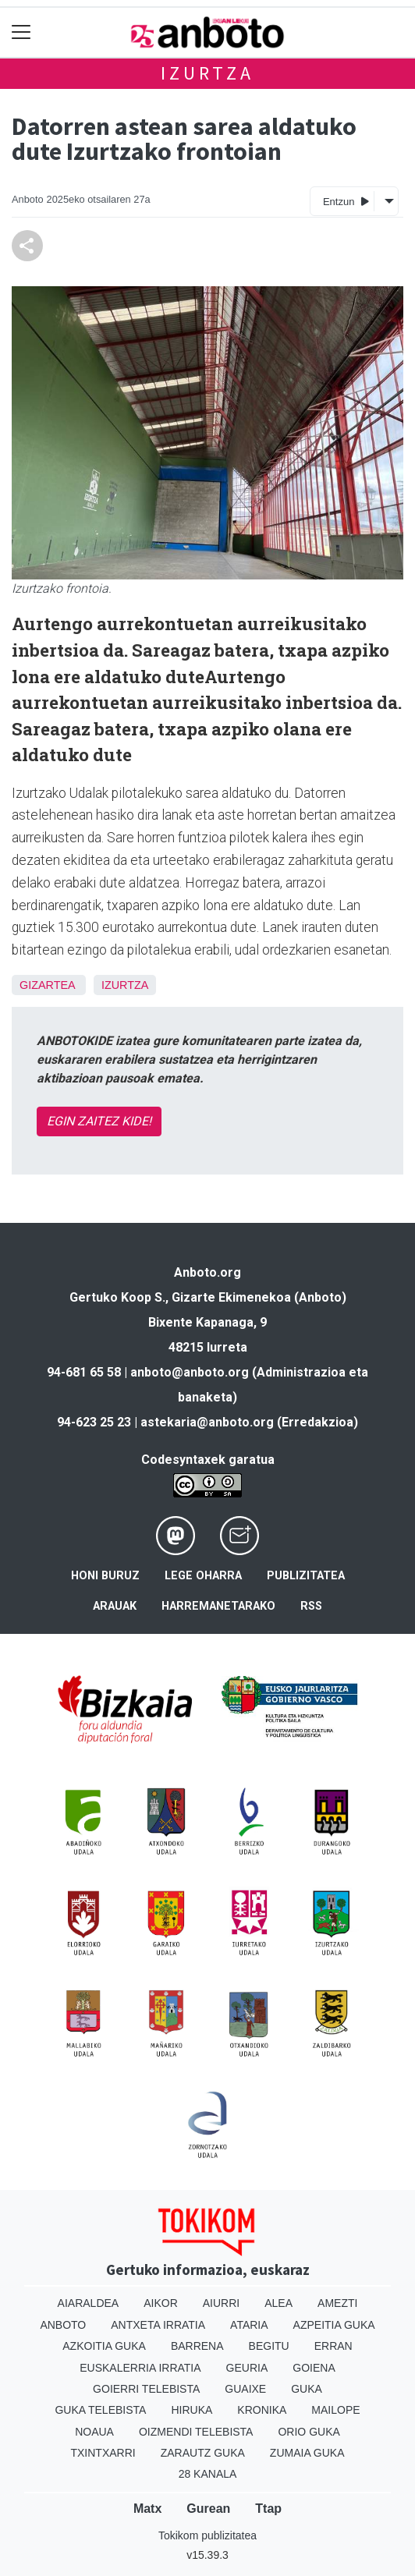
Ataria (249, 2325)
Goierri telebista (146, 2389)
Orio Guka (308, 2431)
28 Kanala (208, 2474)
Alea (278, 2303)
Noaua (94, 2431)
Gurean (208, 2508)
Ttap (268, 2508)
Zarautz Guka (203, 2453)
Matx (147, 2508)
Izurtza (207, 73)
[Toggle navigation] (21, 32)
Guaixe (245, 2389)
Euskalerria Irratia (140, 2368)
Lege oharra (203, 1575)
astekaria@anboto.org (207, 1422)
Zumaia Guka (307, 2453)
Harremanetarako (218, 1606)
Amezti (337, 2303)
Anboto (63, 2325)
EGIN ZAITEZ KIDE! (99, 1121)
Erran (333, 2346)
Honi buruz (105, 1575)
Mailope (335, 2410)
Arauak (115, 1606)
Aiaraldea (88, 2303)
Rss (311, 1606)
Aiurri (221, 2303)
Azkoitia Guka (104, 2346)
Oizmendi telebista (196, 2431)
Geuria (247, 2368)
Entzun (346, 200)
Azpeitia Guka (334, 2325)
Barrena (197, 2346)
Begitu (269, 2346)
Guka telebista (100, 2410)
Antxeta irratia (158, 2325)
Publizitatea (306, 1575)
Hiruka (191, 2410)
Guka (306, 2389)
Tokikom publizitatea (207, 2535)
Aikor (161, 2303)
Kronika (261, 2410)
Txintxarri (102, 2453)
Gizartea (47, 985)
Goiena (314, 2368)
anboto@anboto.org (189, 1372)
